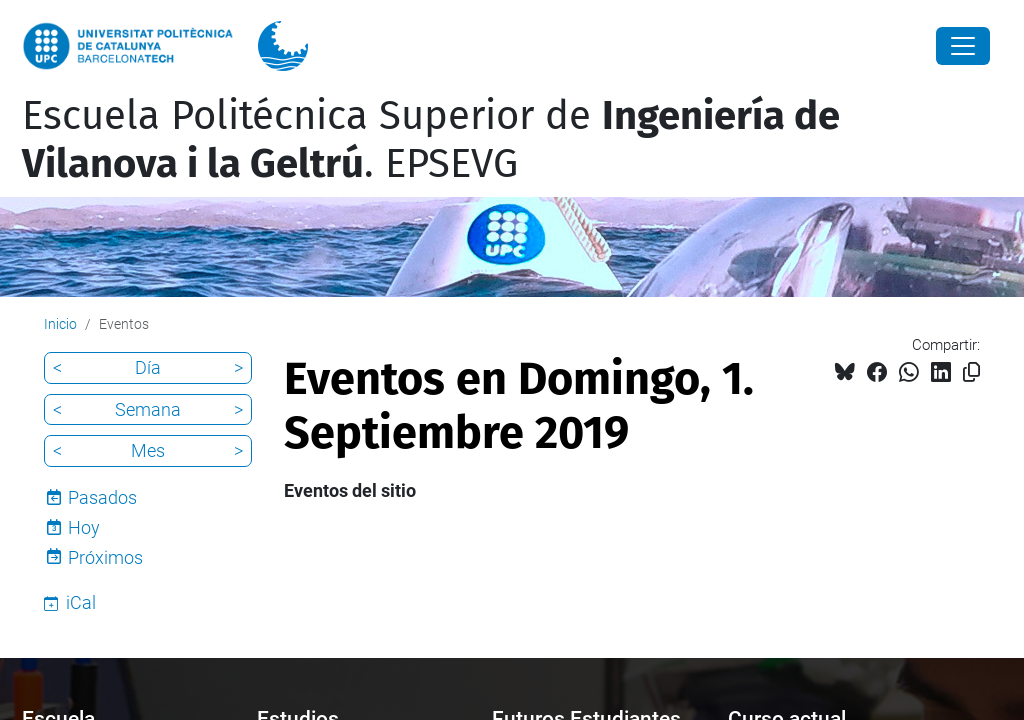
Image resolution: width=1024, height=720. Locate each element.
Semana (148, 409)
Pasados (102, 497)
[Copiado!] (971, 372)
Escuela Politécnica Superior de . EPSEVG (431, 140)
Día (148, 367)
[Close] (963, 46)
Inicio (60, 324)
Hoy (84, 527)
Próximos (105, 557)
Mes (148, 450)
